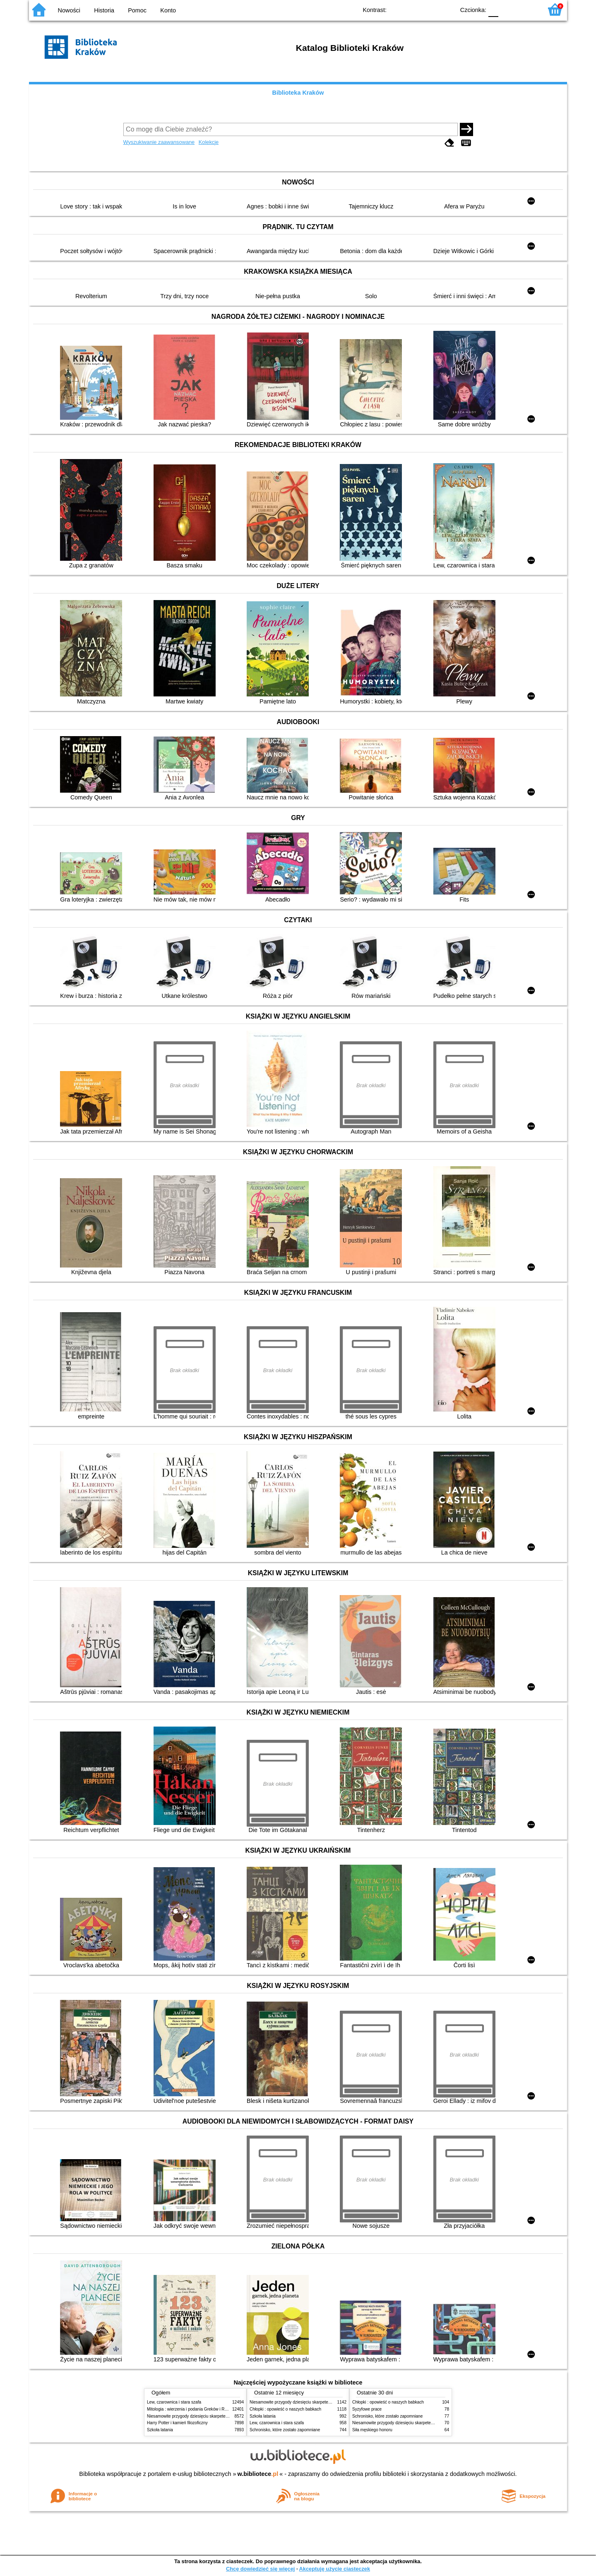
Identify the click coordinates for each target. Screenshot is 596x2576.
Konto (168, 10)
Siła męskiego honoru (372, 2430)
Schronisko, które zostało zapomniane (285, 2430)
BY (446, 9)
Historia (104, 10)
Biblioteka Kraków (298, 92)
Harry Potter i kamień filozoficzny (177, 2423)
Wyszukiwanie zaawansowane (159, 142)
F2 (527, 9)
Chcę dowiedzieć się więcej (260, 2569)
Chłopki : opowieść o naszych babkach (285, 2409)
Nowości (69, 10)
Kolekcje (209, 142)
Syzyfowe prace (367, 2409)
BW (412, 9)
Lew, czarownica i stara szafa (174, 2402)
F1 (508, 9)
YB (429, 9)
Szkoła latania (160, 2430)
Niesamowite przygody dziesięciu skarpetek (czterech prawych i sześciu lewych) (221, 2416)
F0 (493, 9)
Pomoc (137, 10)
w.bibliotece (258, 2474)
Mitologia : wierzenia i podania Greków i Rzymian (192, 2409)
